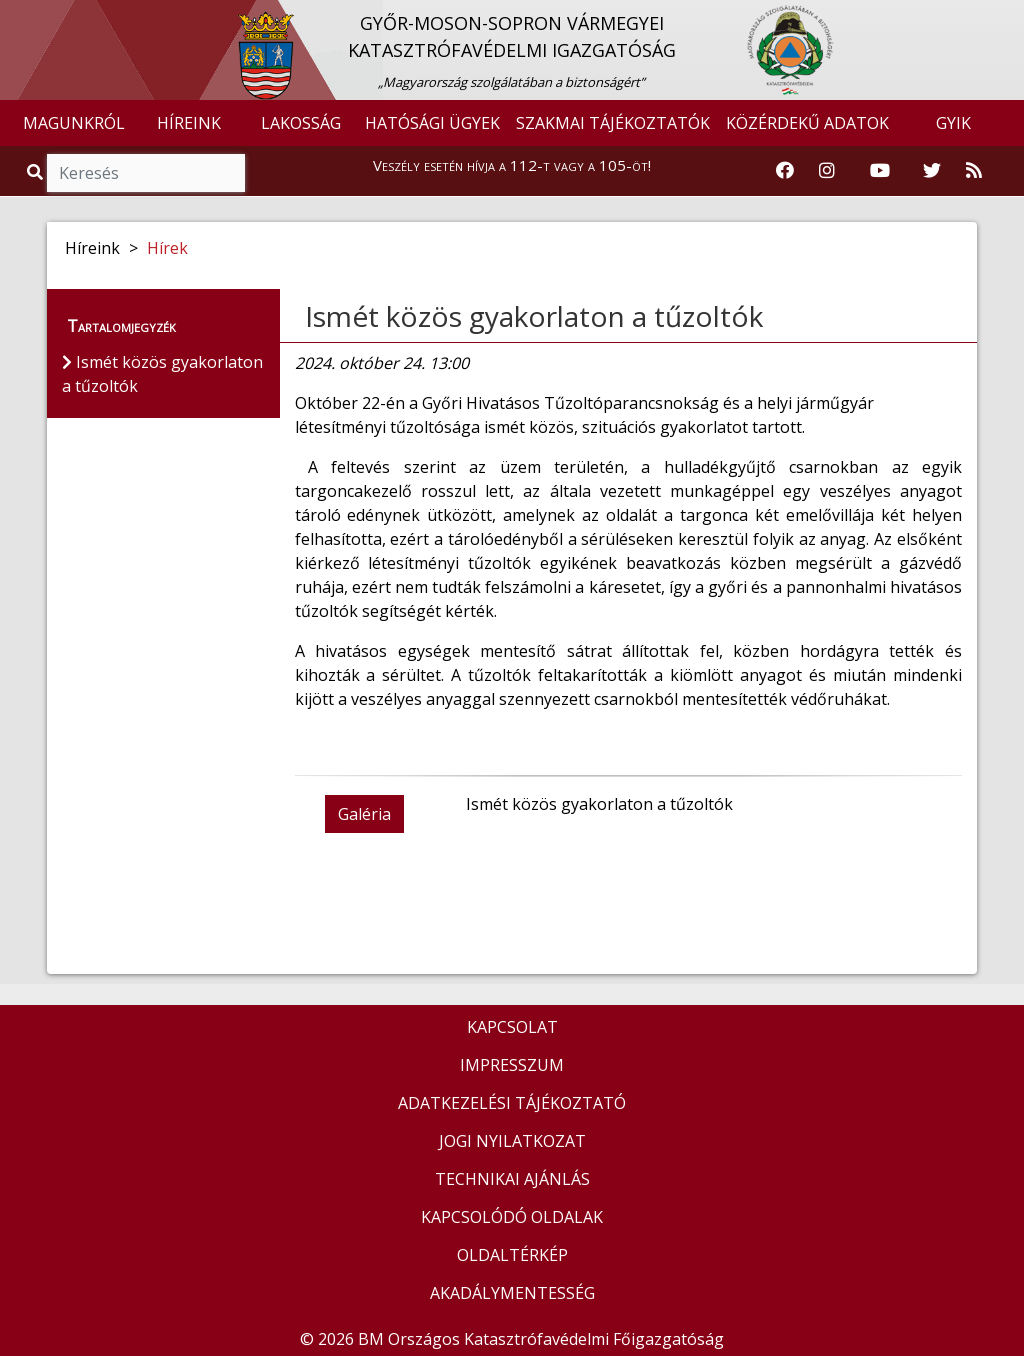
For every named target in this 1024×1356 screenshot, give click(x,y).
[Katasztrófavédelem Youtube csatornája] (880, 171)
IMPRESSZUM (512, 1065)
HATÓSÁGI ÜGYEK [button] (432, 123)
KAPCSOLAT (512, 1027)
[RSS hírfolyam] (974, 171)
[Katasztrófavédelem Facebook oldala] (785, 171)
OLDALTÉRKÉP (512, 1255)
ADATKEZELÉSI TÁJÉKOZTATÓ (512, 1103)
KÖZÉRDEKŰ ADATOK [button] (807, 123)
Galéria (364, 814)
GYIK (953, 123)
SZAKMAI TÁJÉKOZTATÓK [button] (613, 123)
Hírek (167, 248)
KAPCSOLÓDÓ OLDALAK (512, 1217)
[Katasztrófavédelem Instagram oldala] (827, 171)
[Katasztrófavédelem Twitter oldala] (932, 171)
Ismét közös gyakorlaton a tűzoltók (534, 316)
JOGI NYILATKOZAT (512, 1141)
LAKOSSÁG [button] (301, 123)
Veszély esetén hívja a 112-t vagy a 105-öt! (512, 165)
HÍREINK (189, 123)
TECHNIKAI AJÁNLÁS (512, 1179)
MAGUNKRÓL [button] (74, 123)
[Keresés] (146, 173)
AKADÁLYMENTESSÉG (512, 1293)
